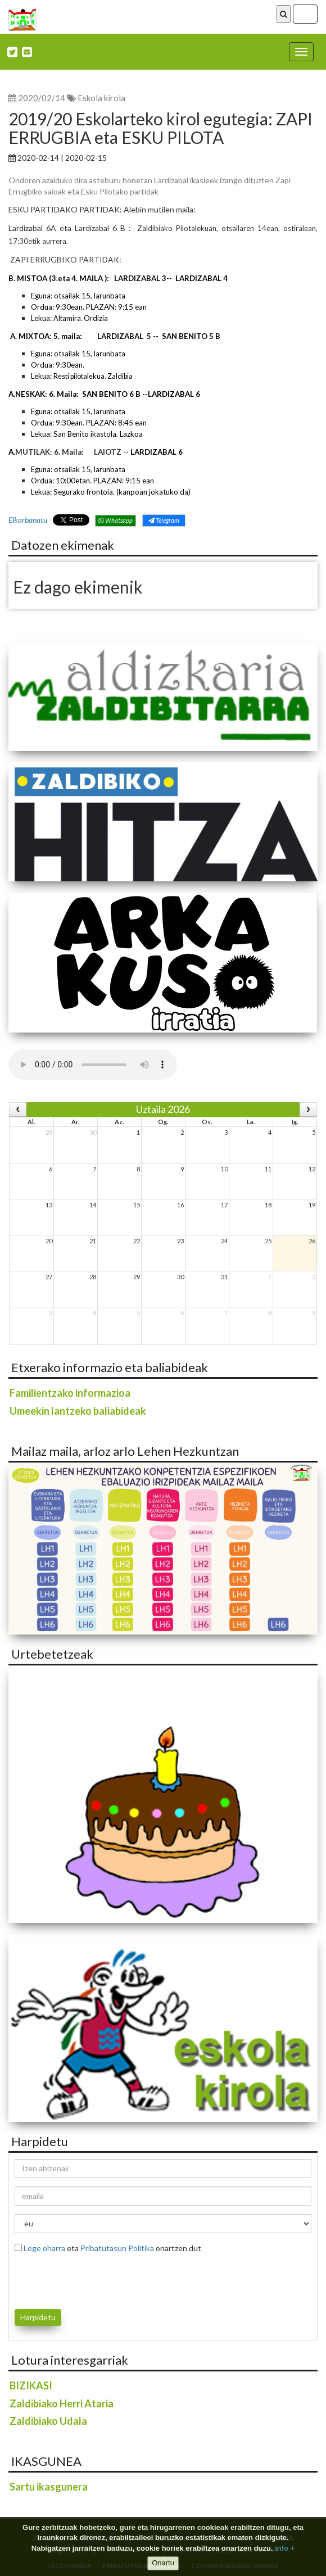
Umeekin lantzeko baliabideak (78, 1411)
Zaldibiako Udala (48, 2421)
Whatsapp (115, 520)
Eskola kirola (101, 98)
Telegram (163, 520)
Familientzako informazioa (70, 1393)
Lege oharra (44, 2248)
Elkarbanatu (27, 519)
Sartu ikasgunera (49, 2486)
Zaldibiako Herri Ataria (62, 2403)
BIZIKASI (31, 2385)
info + (285, 2548)
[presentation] (80, 2279)
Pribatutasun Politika (117, 2248)
